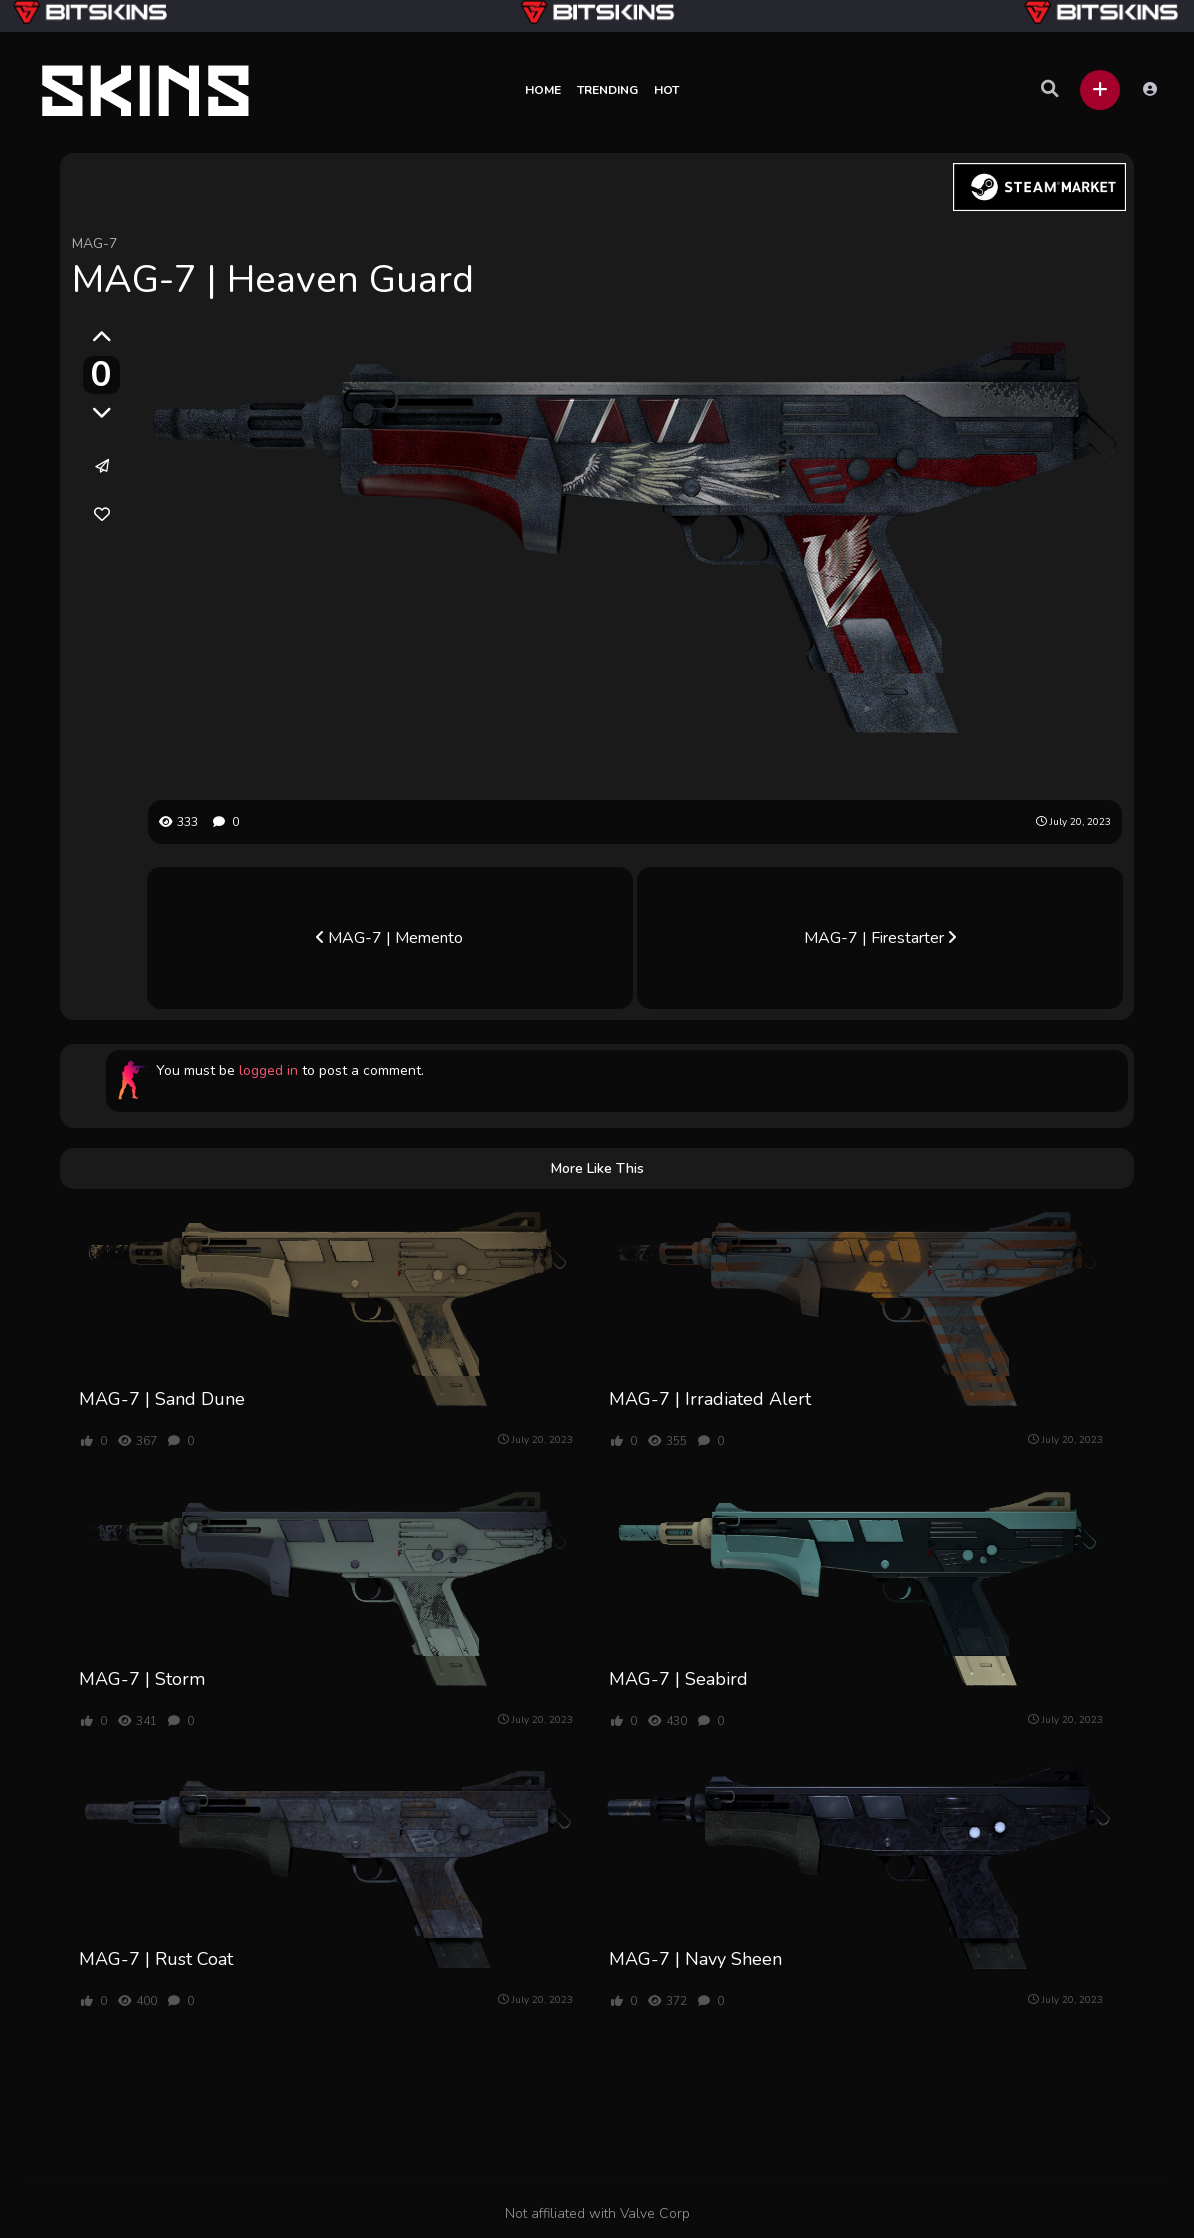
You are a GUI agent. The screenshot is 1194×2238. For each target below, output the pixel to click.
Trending (607, 90)
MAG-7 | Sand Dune (162, 1399)
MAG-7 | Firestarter (880, 938)
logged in (268, 1070)
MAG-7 (94, 243)
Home (543, 90)
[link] (102, 514)
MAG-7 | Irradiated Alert (710, 1399)
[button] (1100, 90)
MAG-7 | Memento (389, 938)
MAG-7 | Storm (142, 1679)
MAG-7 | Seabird (678, 1679)
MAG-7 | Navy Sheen (695, 1959)
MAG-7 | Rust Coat (156, 1959)
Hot (666, 90)
